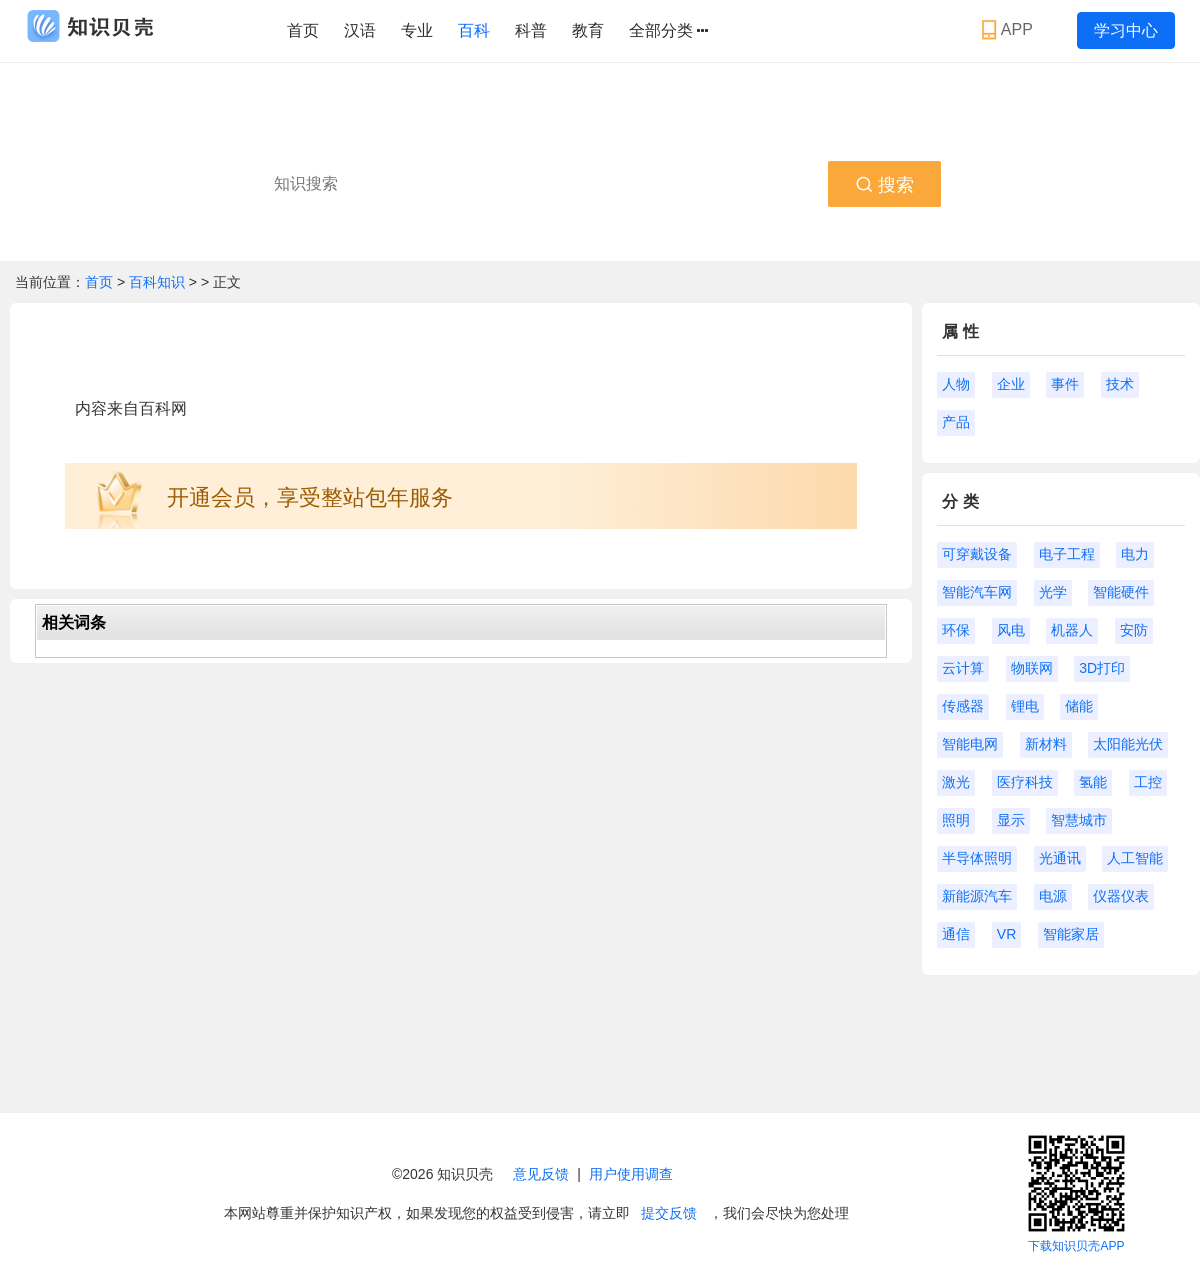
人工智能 (1135, 858)
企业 (1011, 384)
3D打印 (1102, 668)
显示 (1011, 820)
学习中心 (1126, 30)
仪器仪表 (1121, 896)
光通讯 (1060, 858)
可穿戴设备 (977, 554)
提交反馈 (669, 1213)
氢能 (1093, 782)
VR (1006, 934)
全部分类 (668, 31)
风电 (1011, 630)
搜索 (884, 185)
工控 (1148, 782)
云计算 (963, 668)
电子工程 (1067, 554)
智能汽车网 (977, 592)
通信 (956, 934)
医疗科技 (1025, 782)
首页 (303, 30)
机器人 (1072, 630)
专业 (417, 30)
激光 (956, 782)
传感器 (963, 706)
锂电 (1025, 706)
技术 (1120, 384)
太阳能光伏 (1128, 744)
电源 (1053, 896)
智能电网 (970, 744)
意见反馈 (541, 1174)
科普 (531, 30)
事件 (1065, 384)
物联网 (1032, 668)
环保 (956, 630)
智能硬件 (1121, 592)
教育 (588, 30)
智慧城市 (1079, 820)
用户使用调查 (631, 1174)
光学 (1053, 592)
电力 (1135, 554)
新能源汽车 (977, 896)
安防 (1134, 630)
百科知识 (159, 282)
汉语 (360, 30)
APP (1009, 30)
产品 (956, 422)
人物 (956, 384)
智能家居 (1071, 934)
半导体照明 (977, 858)
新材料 (1046, 744)
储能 (1079, 706)
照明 (956, 820)
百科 (474, 30)
